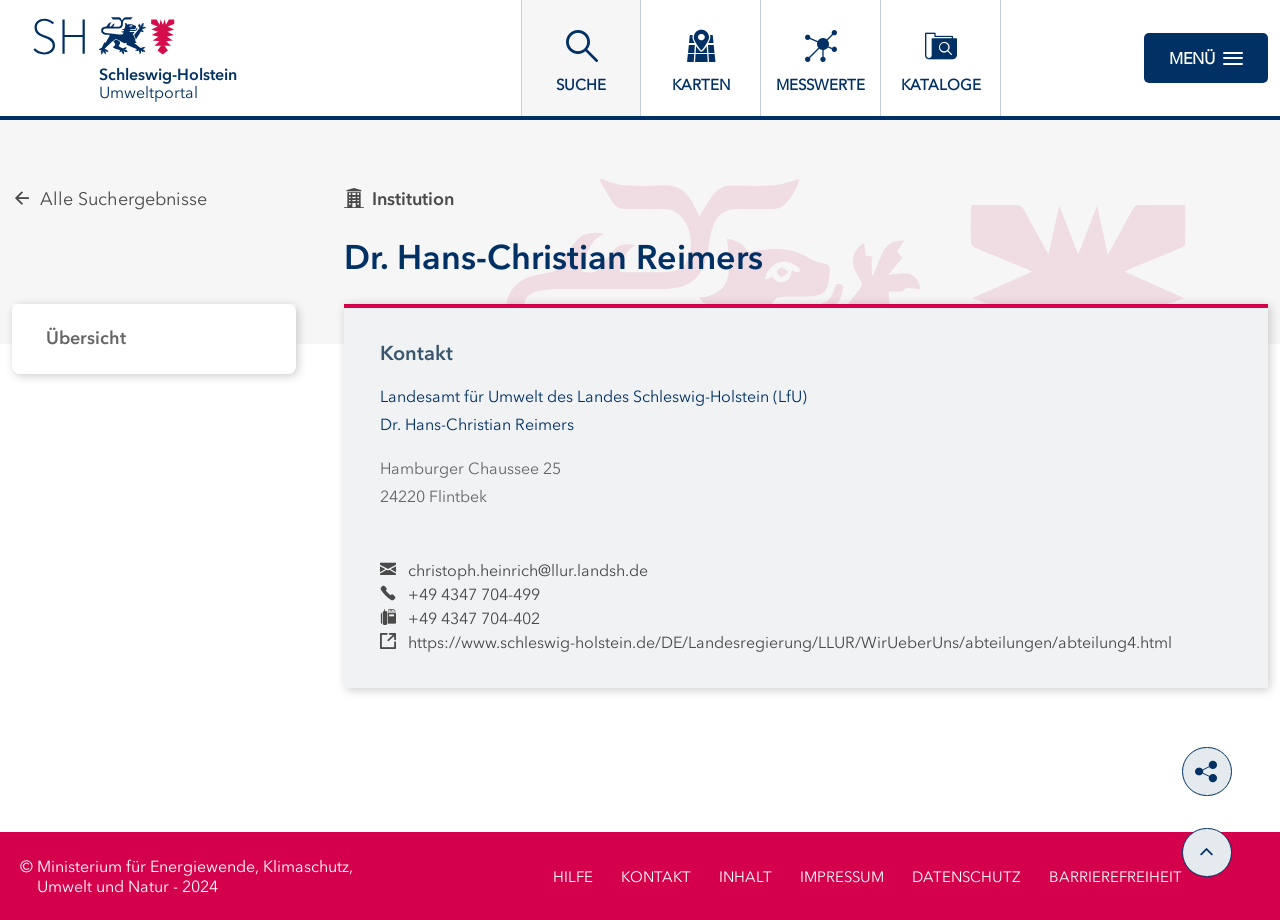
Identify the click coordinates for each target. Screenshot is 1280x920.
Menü (1206, 58)
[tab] (154, 339)
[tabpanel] (154, 339)
